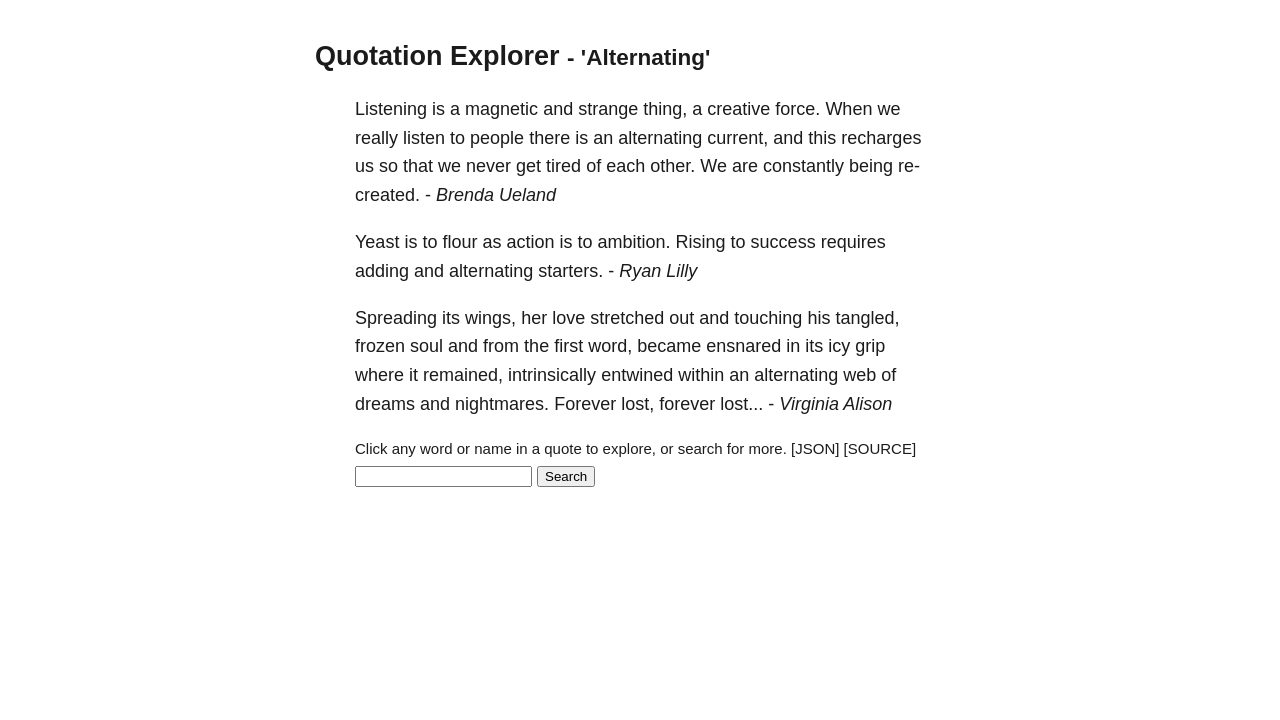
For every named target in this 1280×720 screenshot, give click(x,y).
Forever (585, 404)
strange (608, 109)
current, (737, 138)
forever (687, 404)
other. (672, 166)
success (783, 242)
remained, (463, 375)
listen (424, 138)
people (497, 138)
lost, (637, 404)
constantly (803, 166)
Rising (701, 242)
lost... (741, 404)
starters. (570, 271)
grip (870, 346)
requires (853, 242)
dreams (385, 404)
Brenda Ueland (496, 195)
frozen (380, 346)
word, (610, 346)
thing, (665, 109)
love (568, 318)
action (530, 242)
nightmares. (502, 404)
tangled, (867, 318)
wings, (490, 318)
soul (426, 346)
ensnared (743, 346)
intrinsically (552, 375)
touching (768, 318)
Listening (391, 109)
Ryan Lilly (658, 271)
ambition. (634, 242)
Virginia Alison (835, 404)
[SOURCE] (880, 448)
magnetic (501, 109)
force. (797, 109)
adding (382, 271)
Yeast (377, 242)
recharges (881, 138)
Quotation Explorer (437, 56)
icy (839, 346)
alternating (660, 138)
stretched (627, 318)
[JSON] (815, 448)
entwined (637, 375)
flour (459, 242)
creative (738, 109)
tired (563, 166)
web (859, 375)
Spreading (396, 318)
